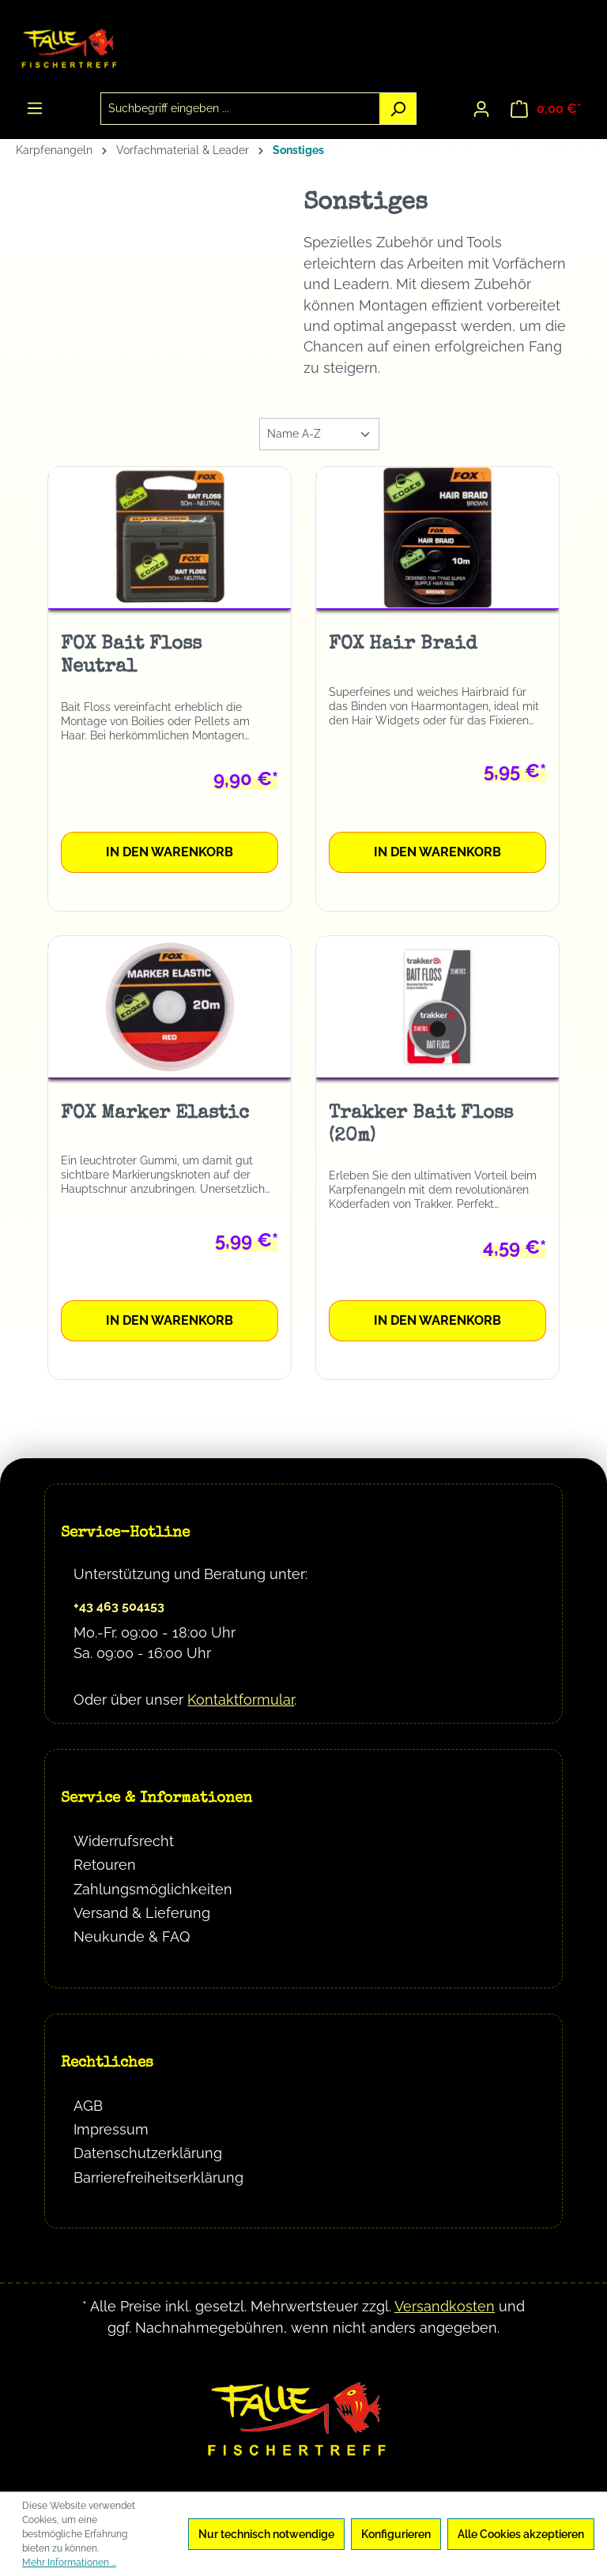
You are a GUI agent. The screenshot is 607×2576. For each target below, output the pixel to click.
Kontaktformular (240, 1699)
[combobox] (240, 108)
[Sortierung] (319, 434)
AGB (88, 2105)
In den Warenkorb (169, 851)
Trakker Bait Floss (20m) (421, 1125)
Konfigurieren (396, 2534)
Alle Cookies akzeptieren (521, 2534)
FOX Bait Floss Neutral (131, 656)
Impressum (111, 2129)
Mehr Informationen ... (69, 2562)
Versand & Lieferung (142, 1913)
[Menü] (35, 108)
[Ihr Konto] (481, 109)
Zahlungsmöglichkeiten (153, 1889)
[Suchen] (397, 108)
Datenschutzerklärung (148, 2153)
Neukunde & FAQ (132, 1936)
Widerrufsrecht (124, 1841)
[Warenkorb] (545, 109)
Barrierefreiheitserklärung (158, 2177)
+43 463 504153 (119, 1606)
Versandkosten (444, 2306)
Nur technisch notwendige (266, 2534)
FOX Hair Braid (403, 644)
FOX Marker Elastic (155, 1113)
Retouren (105, 1864)
